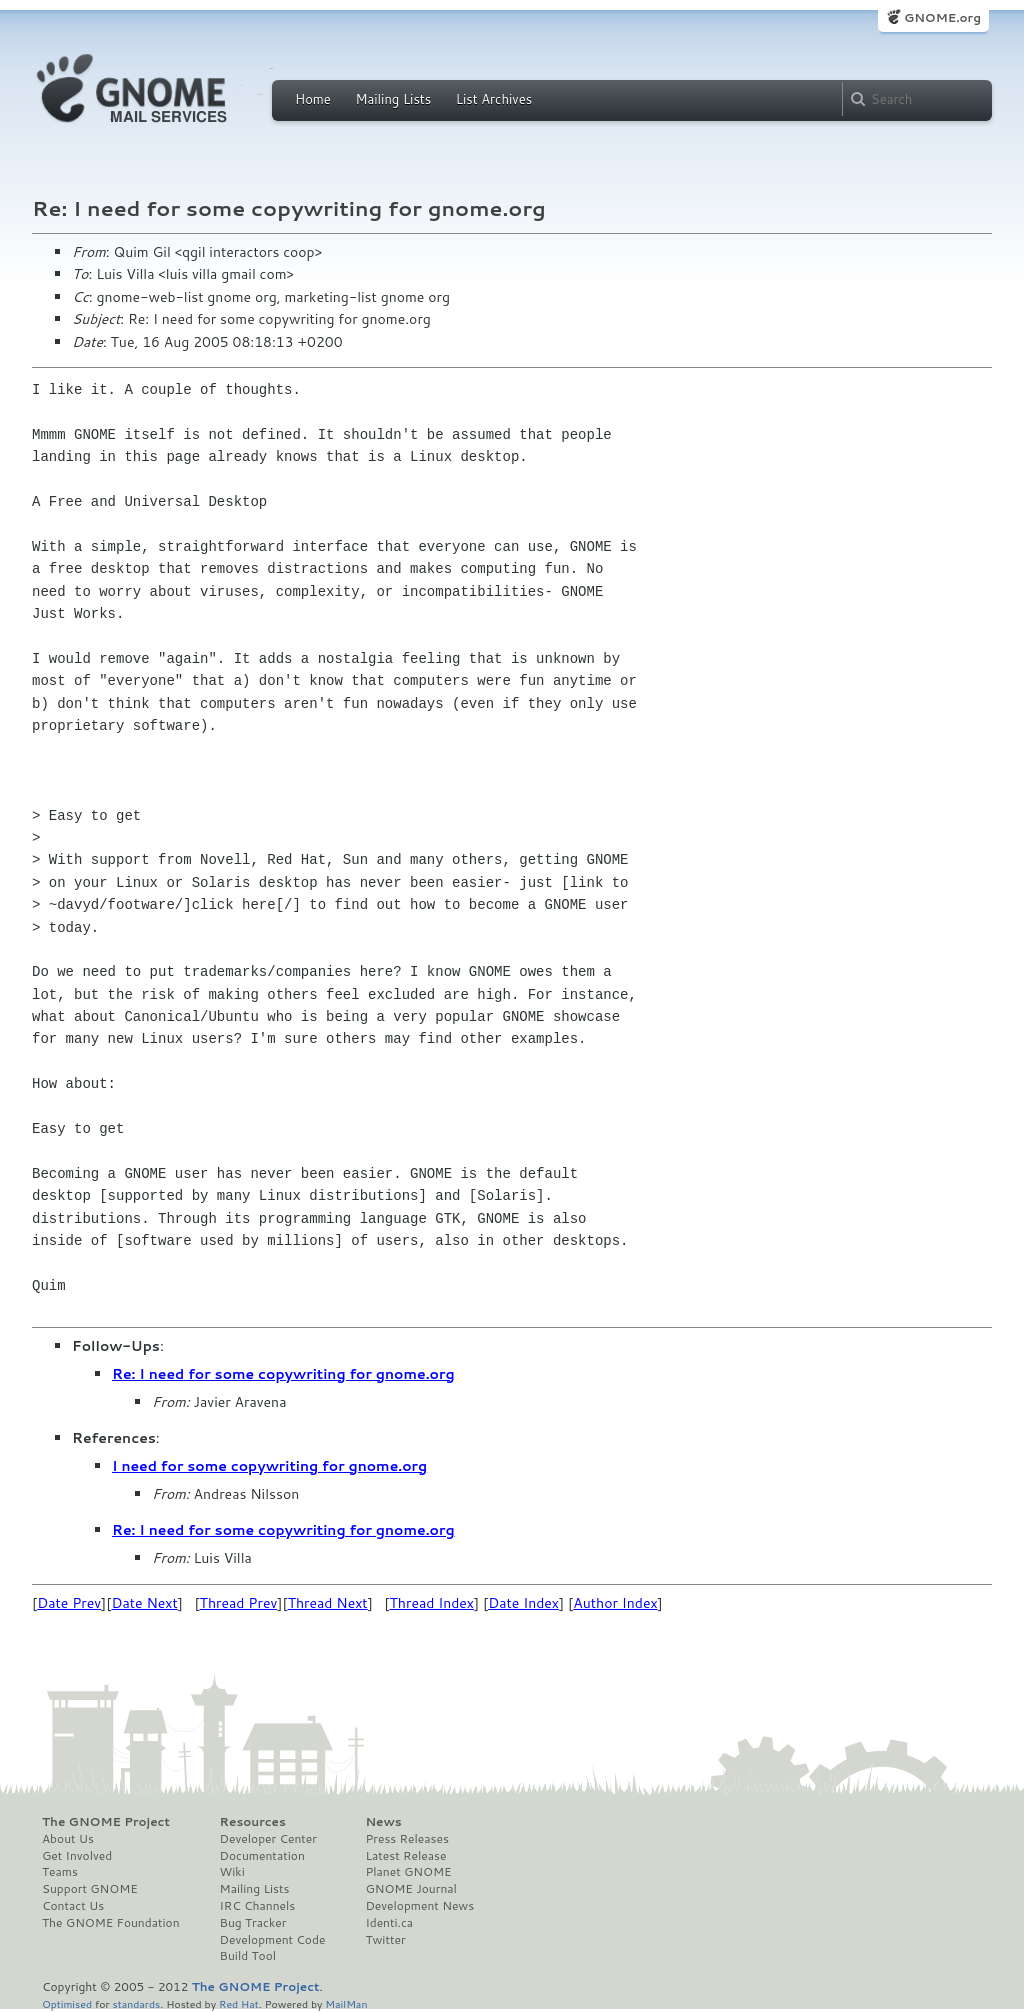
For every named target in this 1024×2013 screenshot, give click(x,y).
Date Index (523, 1603)
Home (313, 99)
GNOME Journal (411, 1889)
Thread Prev (239, 1603)
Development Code (273, 1940)
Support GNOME (90, 1889)
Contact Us (73, 1906)
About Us (68, 1839)
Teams (60, 1872)
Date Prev (69, 1603)
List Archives (494, 99)
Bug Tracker (253, 1923)
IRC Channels (258, 1906)
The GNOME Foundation (111, 1923)
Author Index (615, 1603)
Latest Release (405, 1856)
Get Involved (77, 1856)
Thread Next (328, 1603)
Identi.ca (389, 1923)
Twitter (385, 1940)
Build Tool (248, 1956)
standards (136, 2003)
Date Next (144, 1603)
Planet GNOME (408, 1872)
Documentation (262, 1856)
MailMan (346, 2003)
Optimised (67, 2003)
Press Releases (406, 1839)
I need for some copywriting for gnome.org (269, 1466)
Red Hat (239, 2003)
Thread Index (432, 1603)
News (383, 1822)
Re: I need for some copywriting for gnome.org (283, 1374)
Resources (253, 1822)
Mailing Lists (393, 99)
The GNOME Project (106, 1822)
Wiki (232, 1872)
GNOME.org (942, 17)
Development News (419, 1906)
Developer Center (268, 1839)
